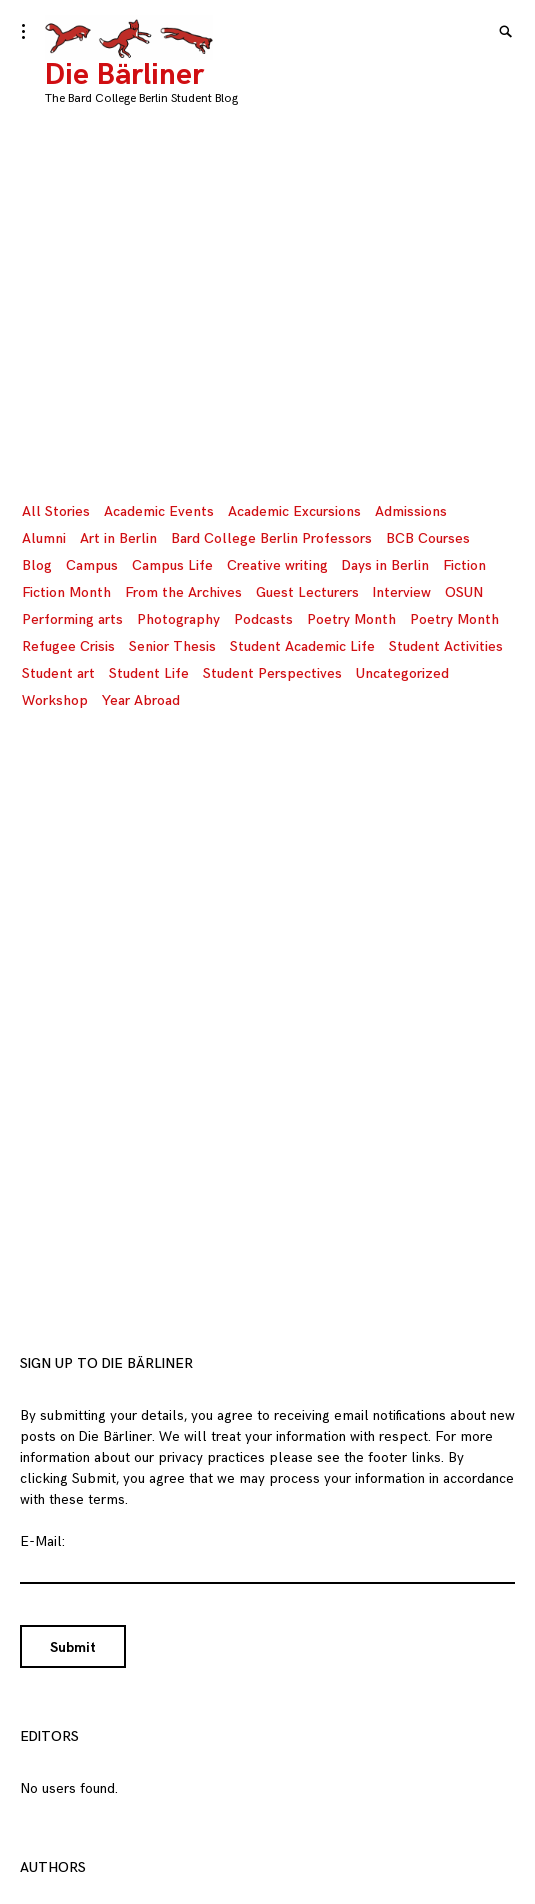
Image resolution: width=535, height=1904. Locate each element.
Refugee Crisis (68, 646)
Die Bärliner (124, 75)
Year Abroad (141, 700)
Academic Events (159, 511)
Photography (178, 619)
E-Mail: (42, 1541)
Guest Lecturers (307, 592)
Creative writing (277, 565)
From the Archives (183, 592)
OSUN (464, 592)
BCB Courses (428, 538)
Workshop (55, 700)
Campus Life (172, 565)
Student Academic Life (302, 646)
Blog (37, 565)
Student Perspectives (272, 673)
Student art (58, 673)
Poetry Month (351, 619)
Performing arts (72, 619)
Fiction (464, 565)
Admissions (411, 511)
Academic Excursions (294, 511)
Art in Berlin (118, 538)
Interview (402, 592)
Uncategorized (402, 673)
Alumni (44, 538)
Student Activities (446, 646)
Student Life (149, 673)
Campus (92, 565)
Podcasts (263, 619)
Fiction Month (66, 592)
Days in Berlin (385, 565)
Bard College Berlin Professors (271, 538)
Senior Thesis (172, 646)
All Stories (56, 511)
